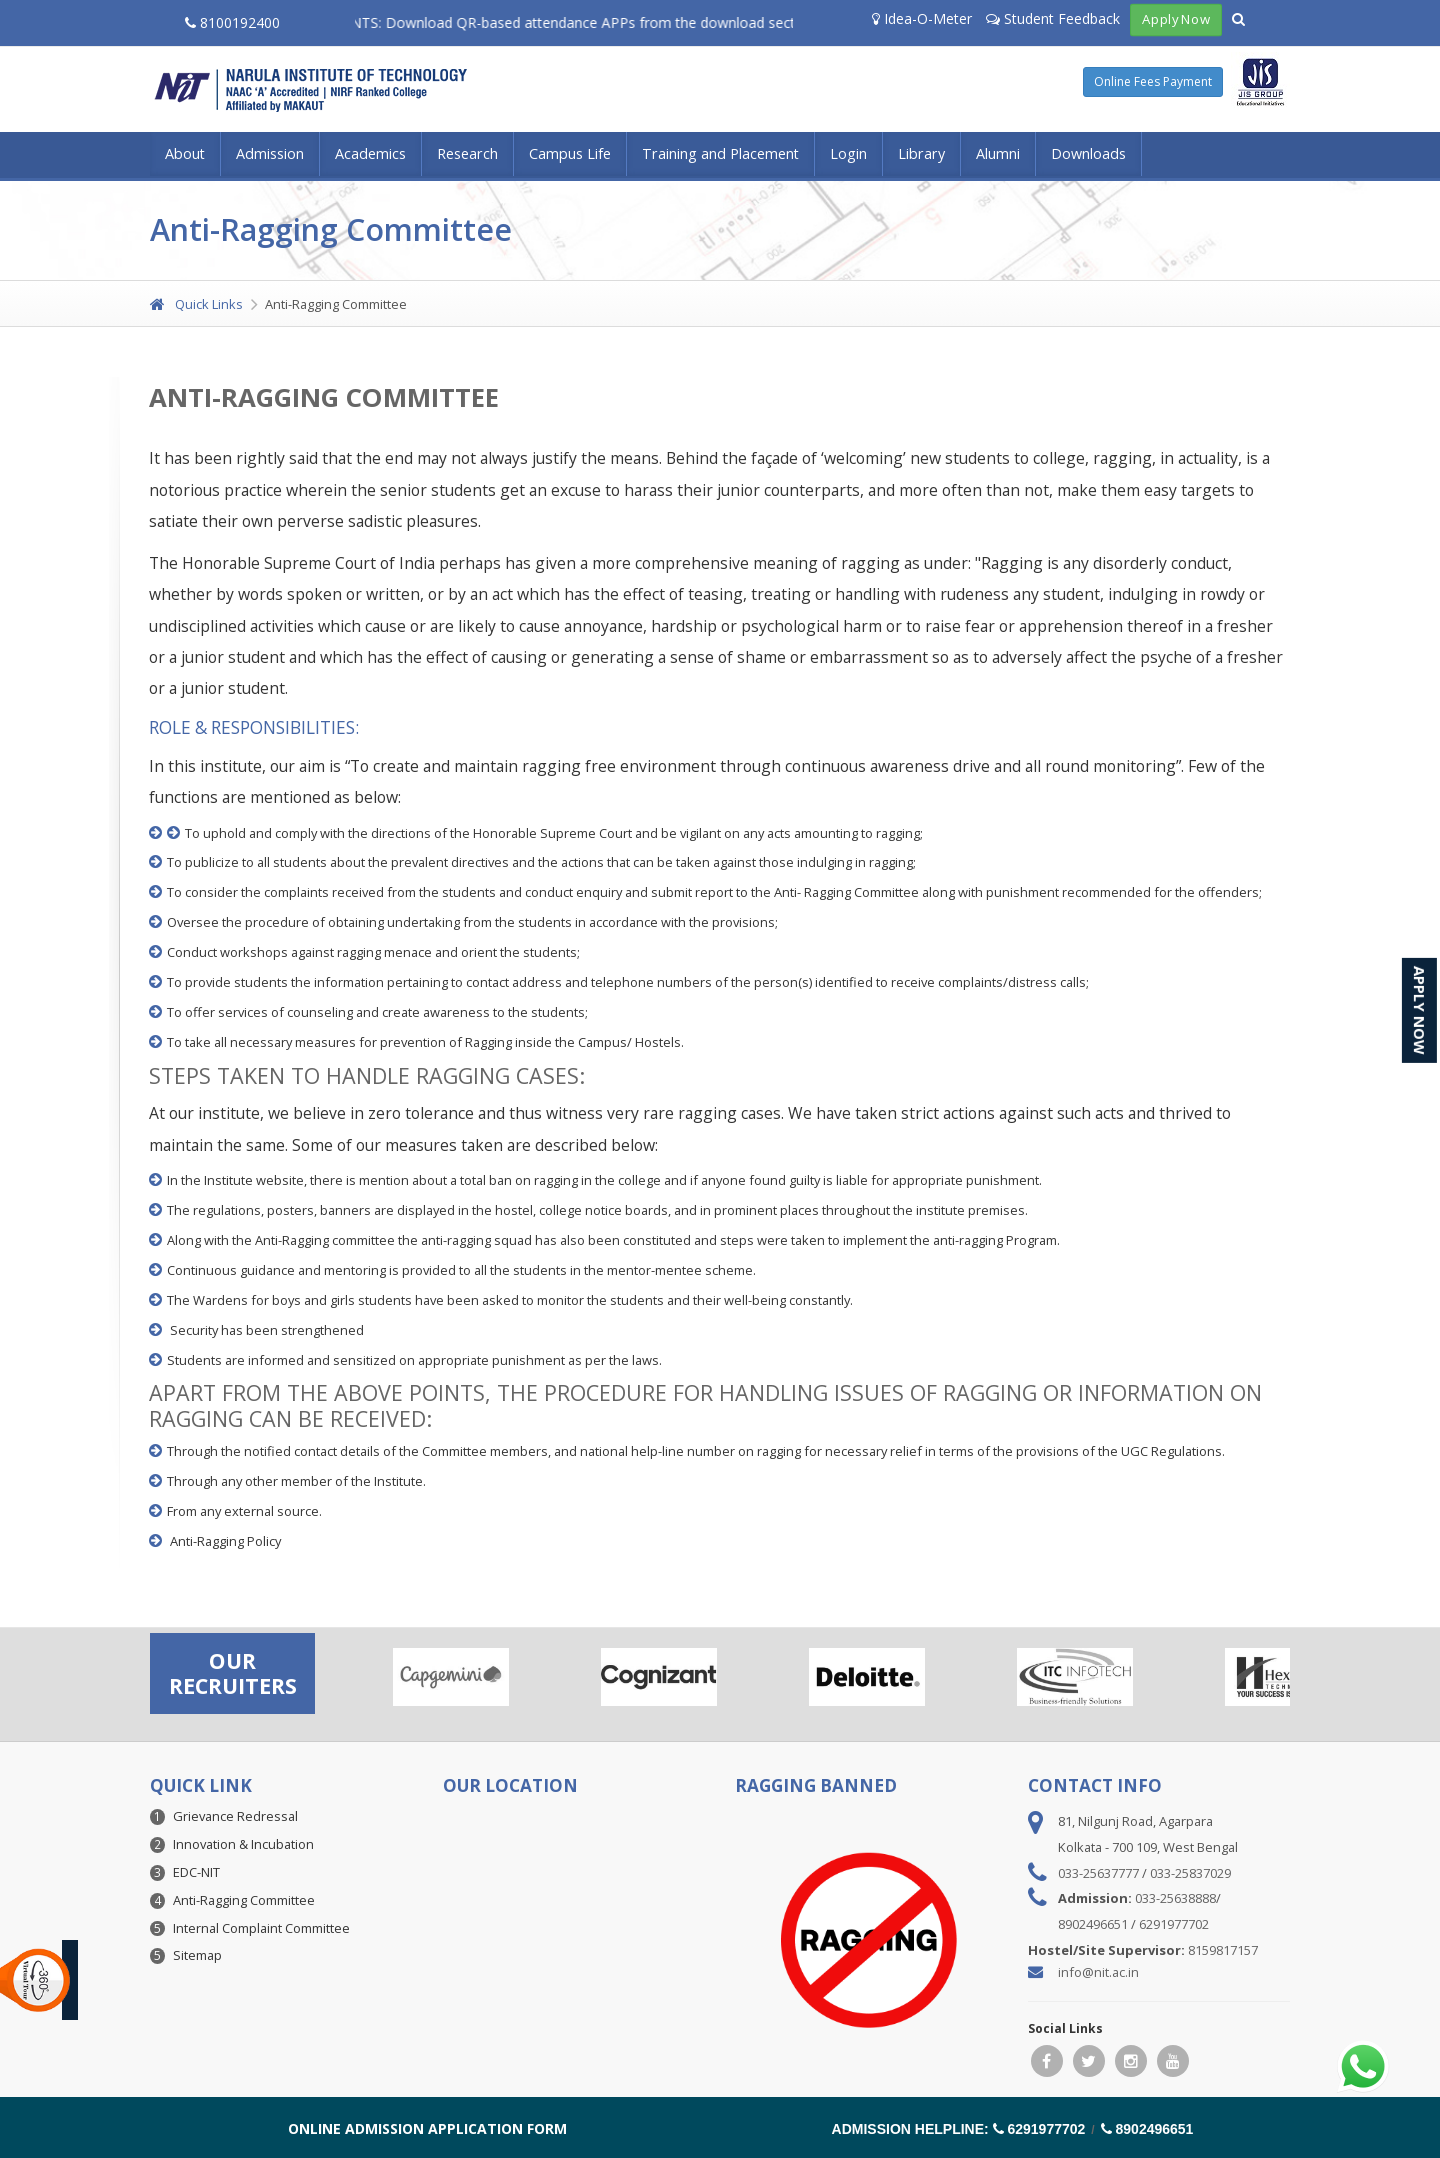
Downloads (1088, 153)
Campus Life (570, 153)
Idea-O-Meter (922, 18)
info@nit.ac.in (1098, 1972)
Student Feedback (1053, 18)
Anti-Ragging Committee (244, 1900)
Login (848, 153)
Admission (270, 153)
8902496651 (1093, 1924)
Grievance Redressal (235, 1816)
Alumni (998, 153)
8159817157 (1223, 1950)
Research (467, 153)
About (185, 153)
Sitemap (197, 1955)
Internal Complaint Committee (261, 1928)
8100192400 (232, 22)
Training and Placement (720, 153)
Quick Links (196, 304)
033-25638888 (1175, 1898)
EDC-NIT (196, 1872)
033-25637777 (1098, 1873)
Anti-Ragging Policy (225, 1541)
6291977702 (1174, 1924)
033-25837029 (1190, 1873)
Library (921, 153)
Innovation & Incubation (243, 1844)
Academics (370, 153)
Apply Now (1176, 20)
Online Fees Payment (1153, 81)
